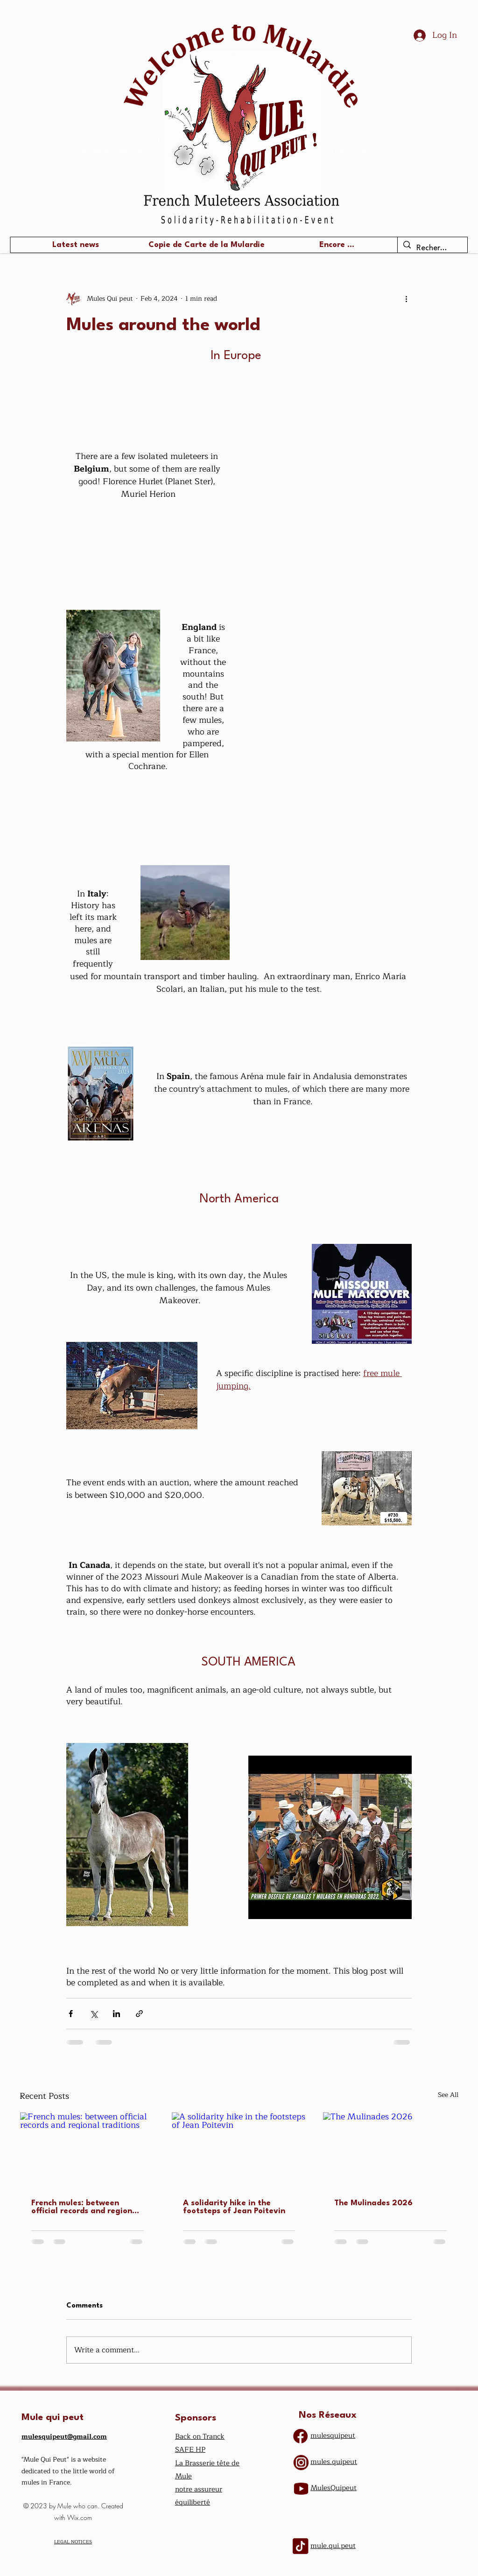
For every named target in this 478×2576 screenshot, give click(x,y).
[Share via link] (139, 2013)
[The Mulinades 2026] (390, 2150)
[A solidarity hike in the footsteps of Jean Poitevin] (239, 2150)
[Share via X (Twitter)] (93, 2013)
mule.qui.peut (333, 2546)
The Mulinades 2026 (373, 2203)
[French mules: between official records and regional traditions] (87, 2150)
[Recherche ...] (432, 248)
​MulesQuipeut (333, 2488)
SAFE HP (190, 2450)
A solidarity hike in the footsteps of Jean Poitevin (234, 2207)
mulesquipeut (332, 2436)
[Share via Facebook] (70, 2013)
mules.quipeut (333, 2462)
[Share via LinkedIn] (116, 2013)
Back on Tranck (200, 2436)
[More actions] (406, 298)
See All (448, 2095)
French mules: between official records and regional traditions (85, 2207)
